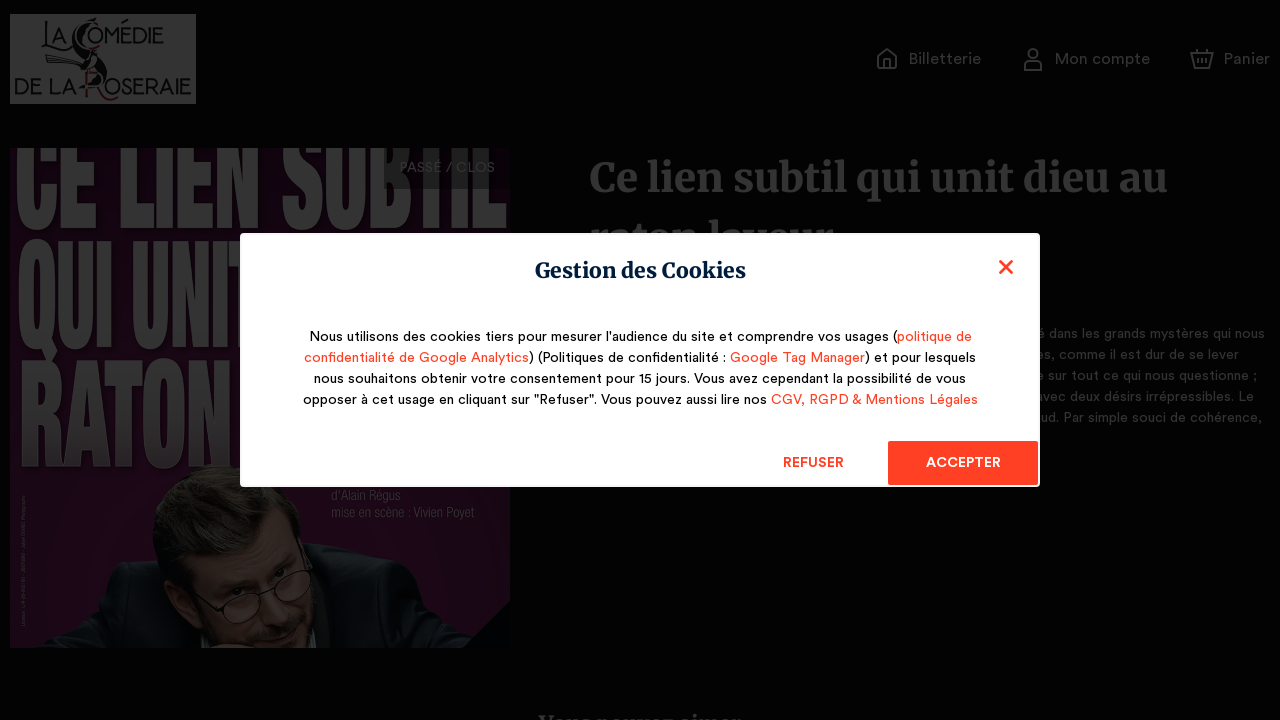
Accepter (962, 463)
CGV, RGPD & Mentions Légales (871, 400)
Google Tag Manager (790, 358)
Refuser (813, 463)
